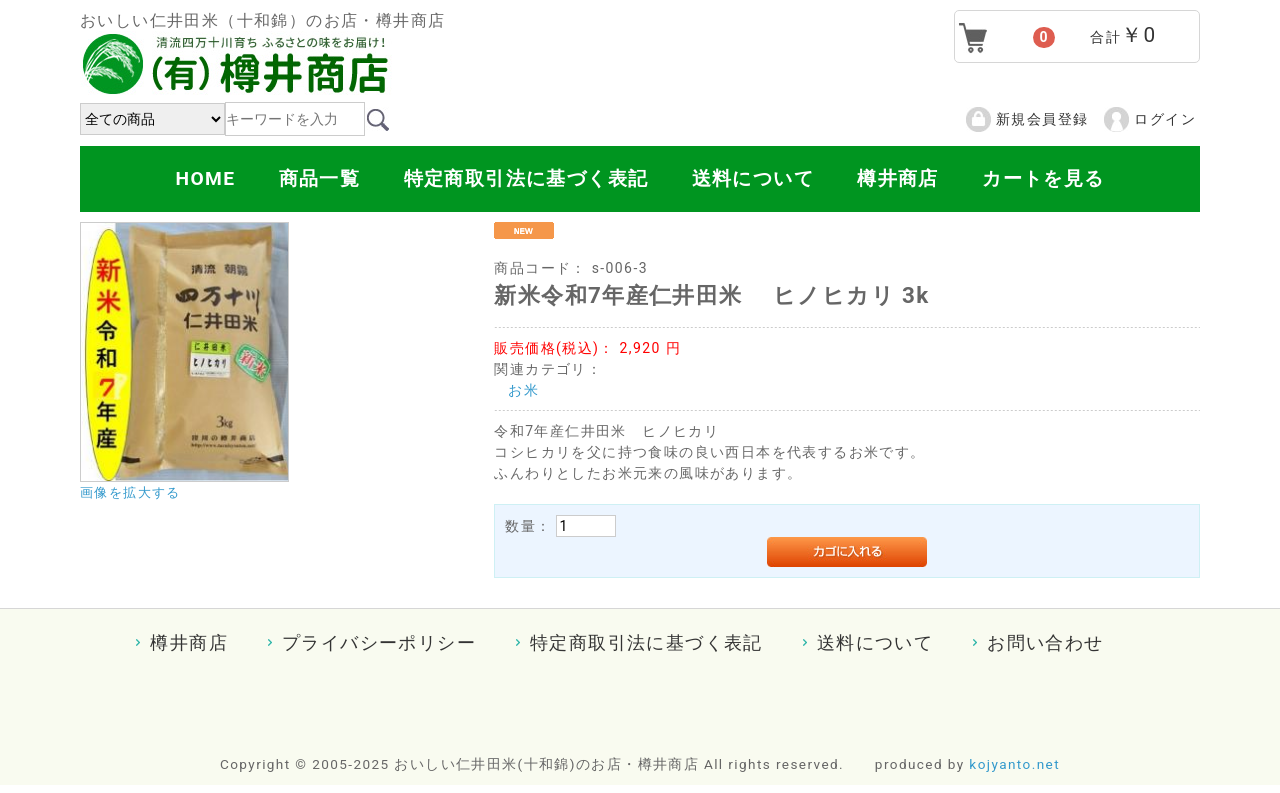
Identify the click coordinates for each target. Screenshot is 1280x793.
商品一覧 (320, 178)
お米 (523, 390)
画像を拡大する (130, 492)
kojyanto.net (1014, 764)
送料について (753, 178)
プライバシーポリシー (379, 643)
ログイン (1165, 119)
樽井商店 (898, 178)
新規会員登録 (1042, 119)
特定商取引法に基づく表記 (526, 178)
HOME (205, 178)
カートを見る (1043, 178)
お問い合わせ (1045, 643)
